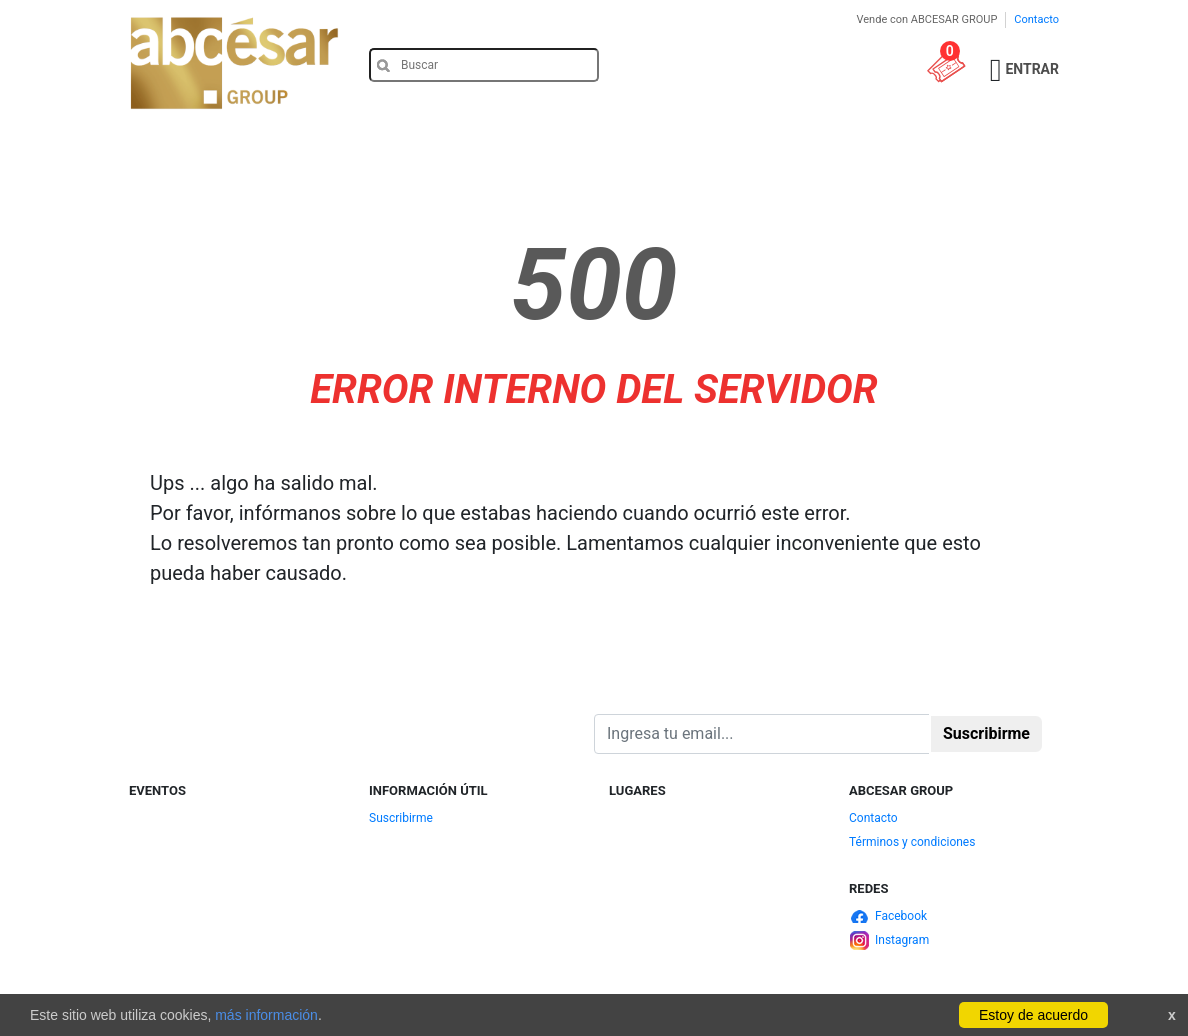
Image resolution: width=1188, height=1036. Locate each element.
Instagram (902, 940)
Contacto (1036, 19)
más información (266, 1015)
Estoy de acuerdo (1033, 1015)
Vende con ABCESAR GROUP (927, 19)
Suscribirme (401, 818)
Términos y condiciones (912, 842)
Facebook (901, 916)
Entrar (1032, 69)
